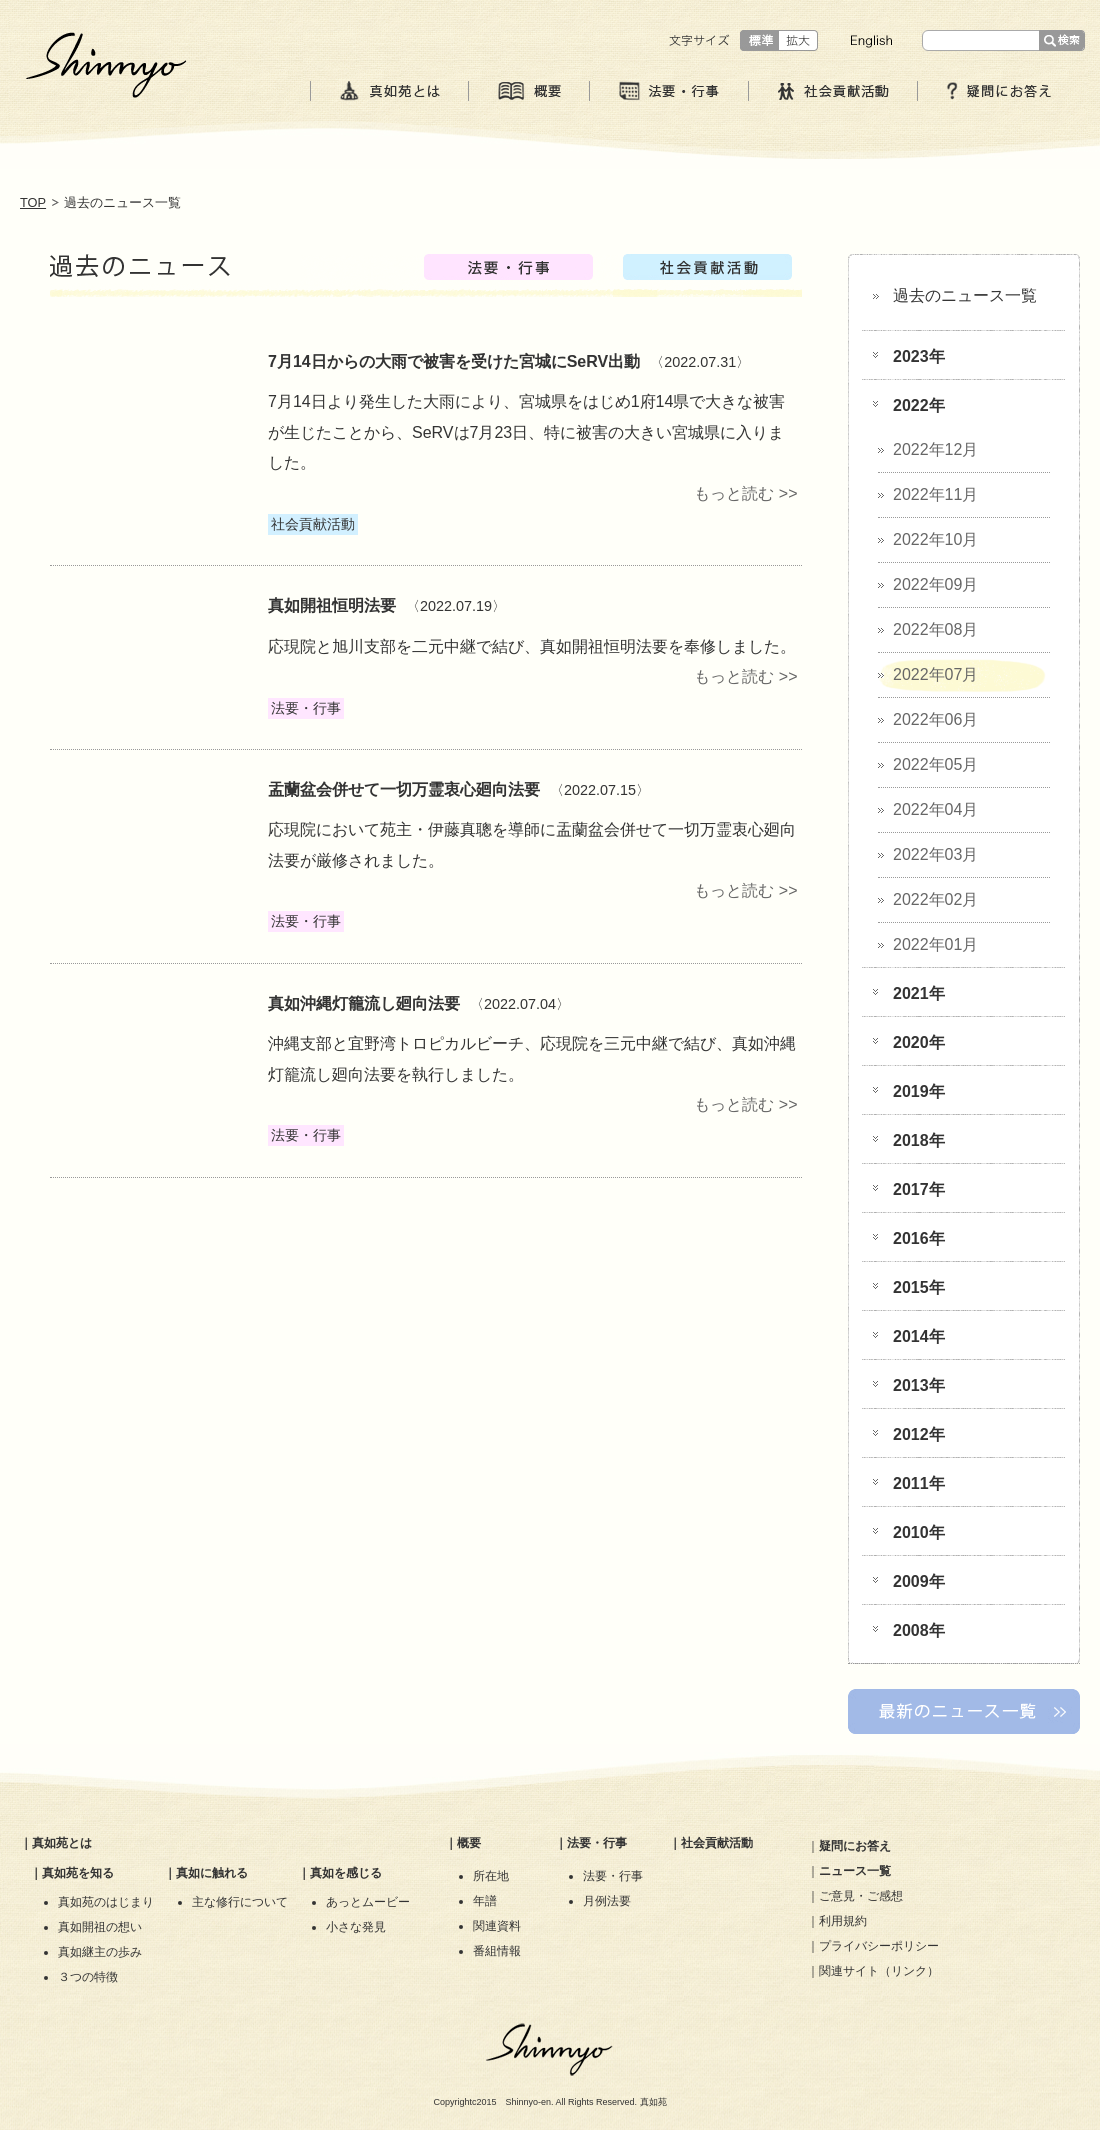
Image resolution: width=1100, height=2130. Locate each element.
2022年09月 (935, 584)
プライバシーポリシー (879, 1946)
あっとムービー (368, 1902)
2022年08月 (935, 629)
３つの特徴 (88, 1977)
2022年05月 (935, 764)
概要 (469, 1843)
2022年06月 (935, 719)
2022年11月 (935, 494)
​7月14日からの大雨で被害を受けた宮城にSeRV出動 (454, 361)
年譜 (485, 1901)
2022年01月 (935, 944)
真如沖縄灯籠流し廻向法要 (364, 1003)
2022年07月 (935, 674)
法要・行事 (597, 1843)
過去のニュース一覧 (965, 295)
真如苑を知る (78, 1873)
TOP (33, 202)
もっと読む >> (745, 493)
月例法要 (607, 1901)
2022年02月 (935, 899)
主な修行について (240, 1902)
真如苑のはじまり (106, 1902)
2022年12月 (935, 449)
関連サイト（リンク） (879, 1971)
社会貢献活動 (717, 1843)
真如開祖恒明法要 (332, 605)
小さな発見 (356, 1927)
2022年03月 (935, 854)
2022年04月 (935, 809)
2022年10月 (935, 539)
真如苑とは (62, 1843)
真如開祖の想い (100, 1927)
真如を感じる (346, 1873)
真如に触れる (212, 1873)
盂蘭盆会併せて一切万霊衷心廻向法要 (404, 789)
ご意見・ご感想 (861, 1896)
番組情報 (497, 1951)
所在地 (491, 1876)
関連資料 (497, 1926)
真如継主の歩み (100, 1952)
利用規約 (843, 1921)
